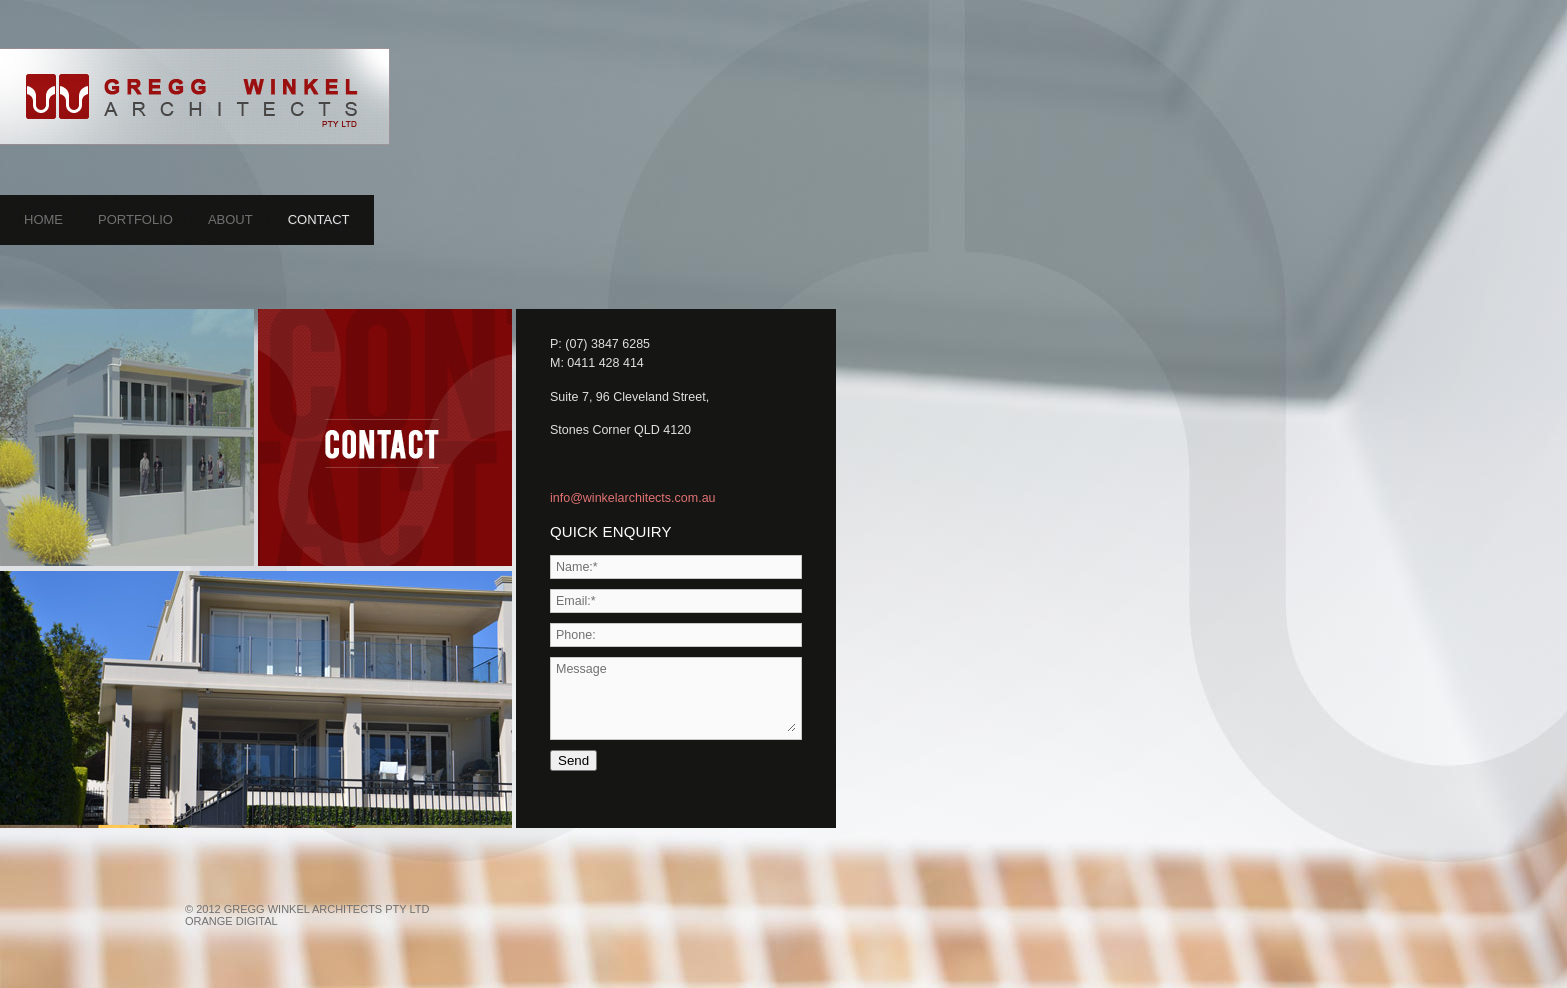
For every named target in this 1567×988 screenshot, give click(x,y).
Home (43, 219)
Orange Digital (231, 921)
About (230, 219)
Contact (319, 219)
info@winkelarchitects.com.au (633, 498)
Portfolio (135, 219)
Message (676, 697)
